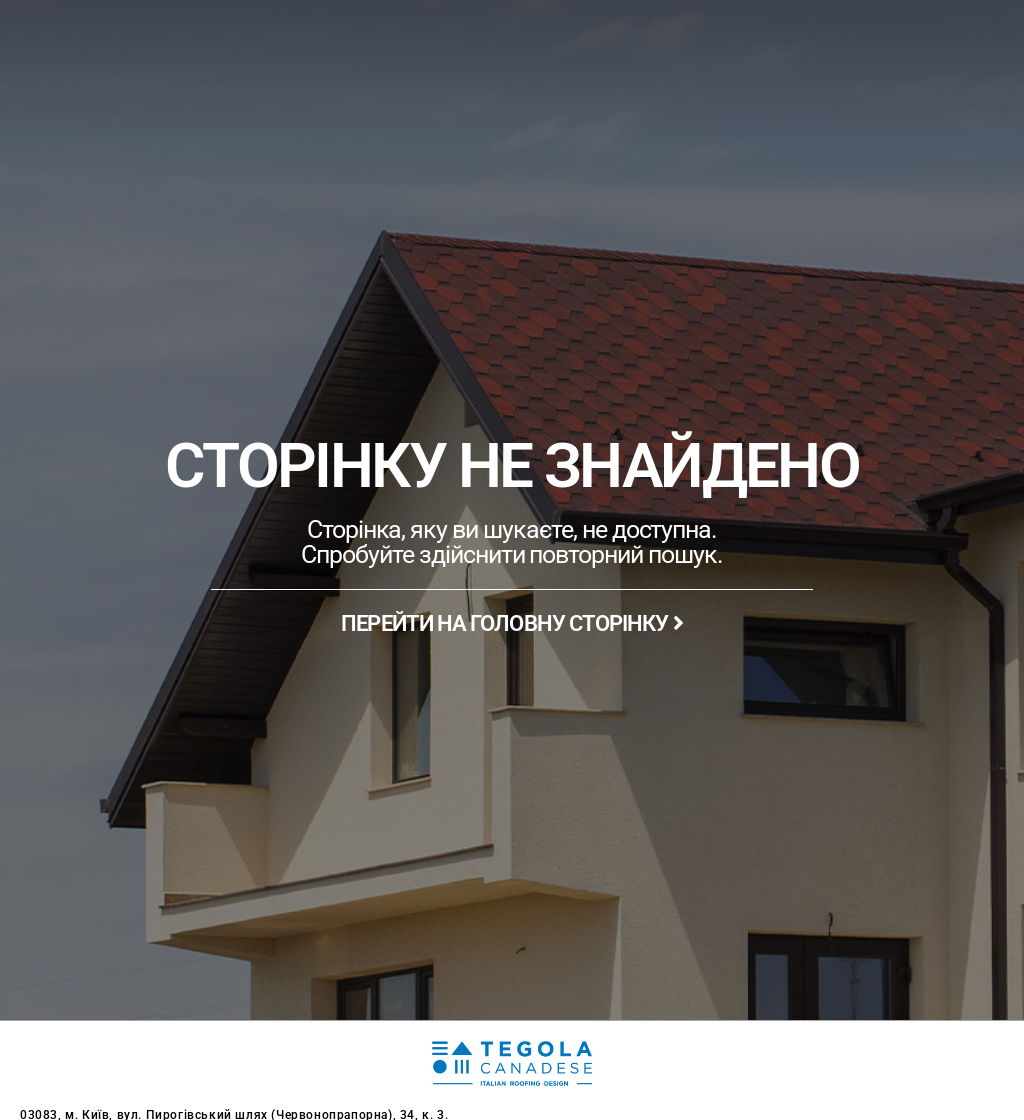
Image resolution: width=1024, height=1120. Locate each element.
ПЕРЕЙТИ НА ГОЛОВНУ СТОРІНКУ (512, 623)
